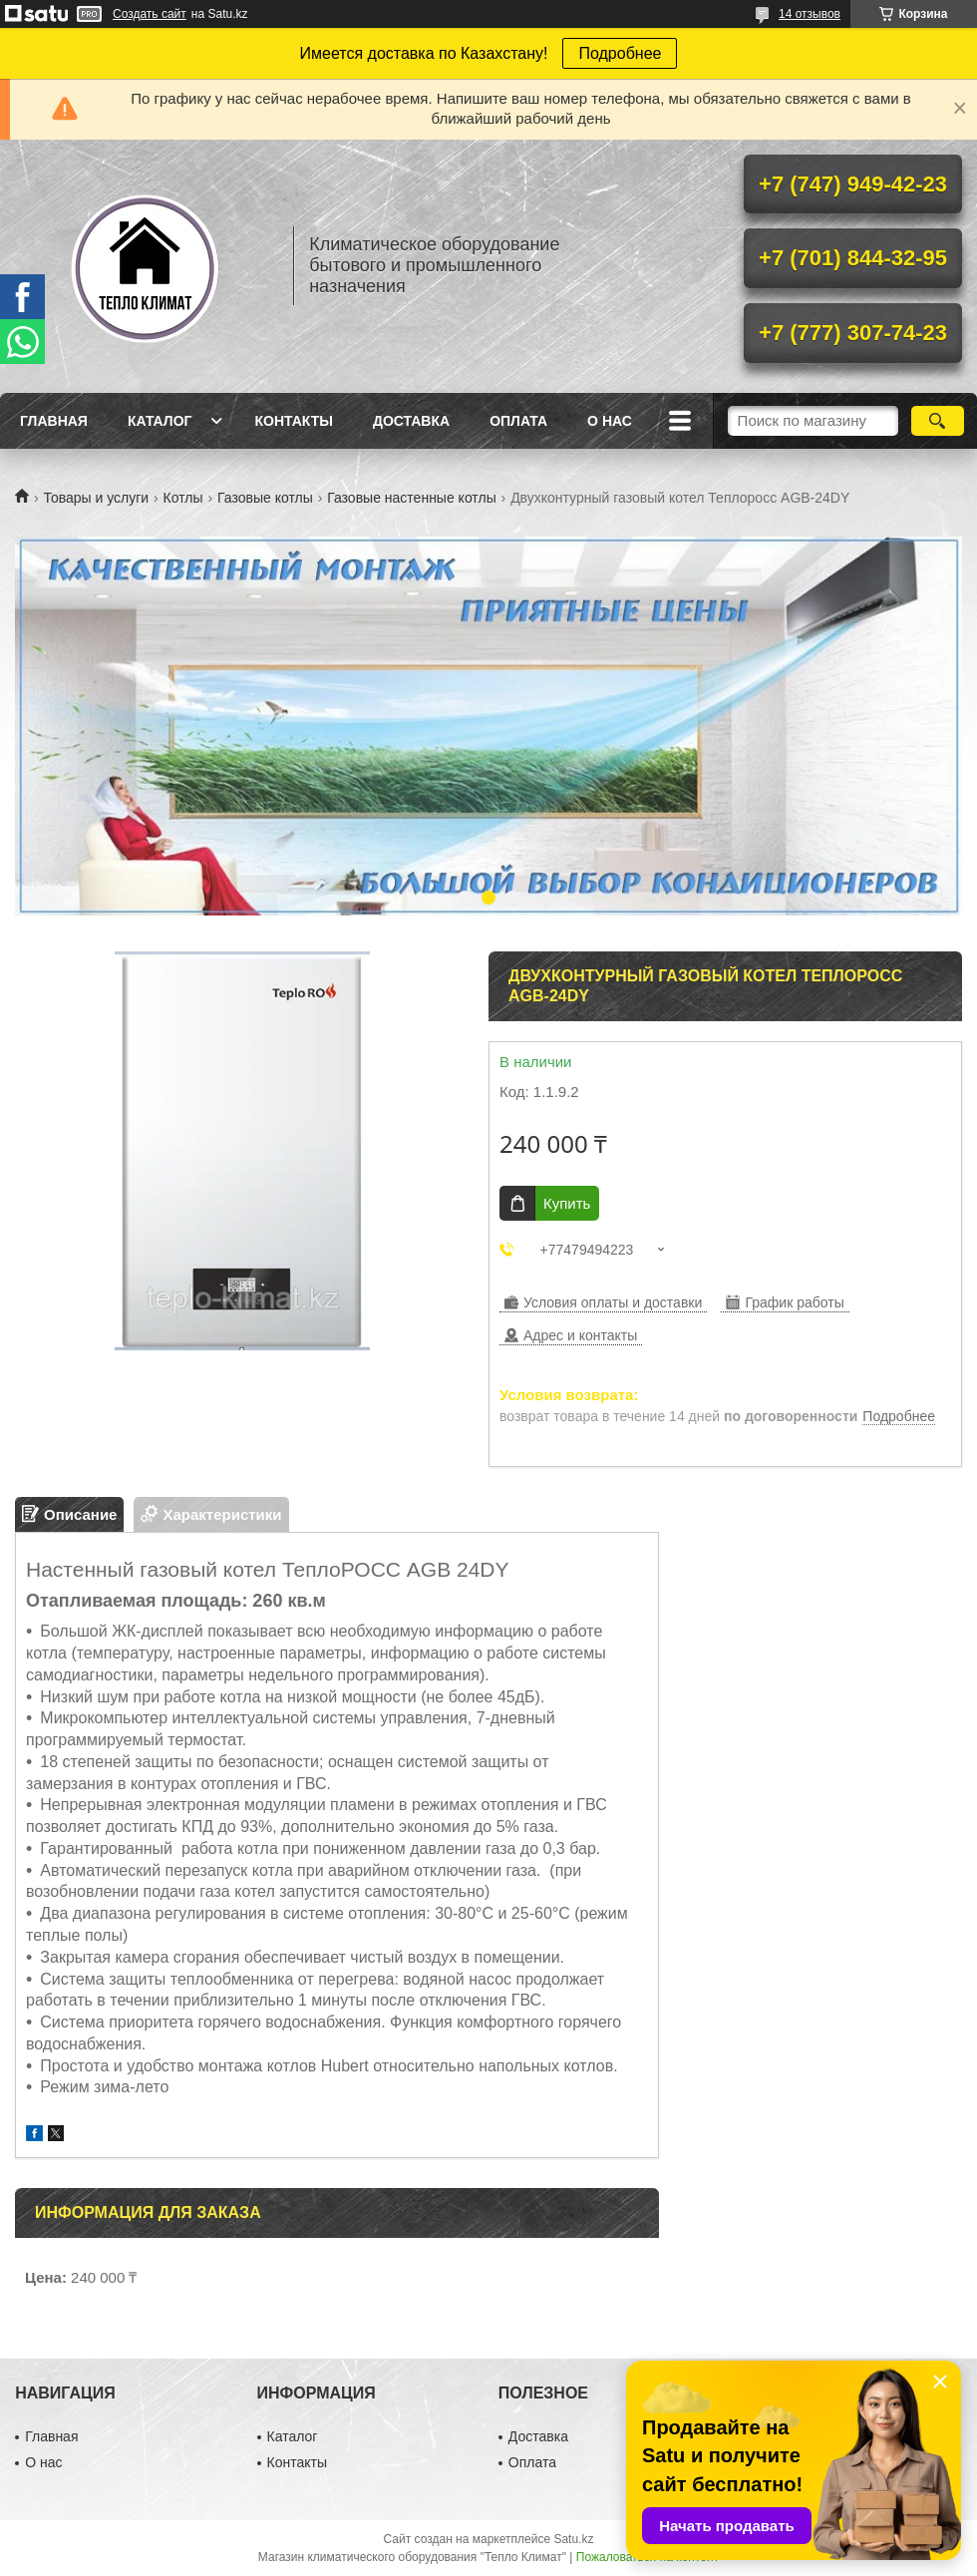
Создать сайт (149, 14)
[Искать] (937, 421)
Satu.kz (573, 2539)
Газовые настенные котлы (411, 498)
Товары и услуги (96, 498)
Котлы (183, 498)
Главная (54, 421)
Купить (566, 1203)
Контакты (293, 421)
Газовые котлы (265, 498)
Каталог (160, 421)
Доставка (411, 421)
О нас (609, 421)
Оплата (518, 421)
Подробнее (619, 53)
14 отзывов (809, 14)
